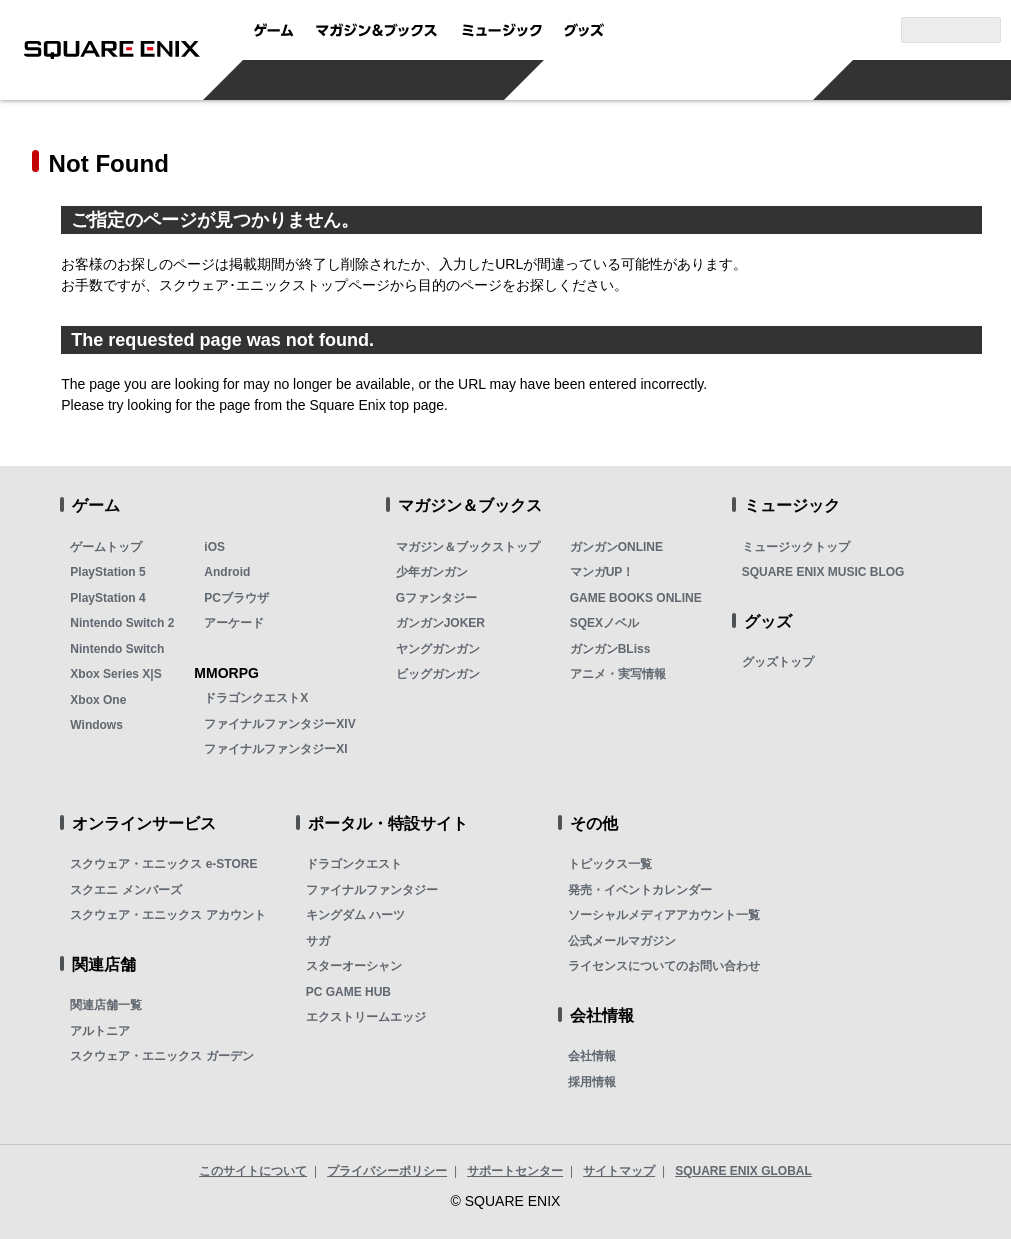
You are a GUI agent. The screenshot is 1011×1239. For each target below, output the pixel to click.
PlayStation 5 (107, 572)
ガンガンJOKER (440, 623)
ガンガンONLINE (616, 547)
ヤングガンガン (438, 649)
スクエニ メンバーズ (125, 890)
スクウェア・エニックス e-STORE (163, 864)
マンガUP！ (602, 572)
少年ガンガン (432, 572)
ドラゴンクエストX (256, 698)
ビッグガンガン (438, 674)
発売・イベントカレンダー (640, 890)
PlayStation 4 (107, 598)
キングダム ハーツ (355, 915)
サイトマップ (619, 1171)
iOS (214, 547)
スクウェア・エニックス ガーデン (161, 1056)
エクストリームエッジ (366, 1017)
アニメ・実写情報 (618, 674)
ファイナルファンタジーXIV (279, 724)
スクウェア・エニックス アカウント (167, 915)
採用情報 (592, 1082)
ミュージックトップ (796, 547)
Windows (96, 725)
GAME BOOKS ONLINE (636, 598)
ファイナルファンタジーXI (275, 749)
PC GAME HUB (348, 992)
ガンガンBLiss (610, 649)
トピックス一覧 (610, 864)
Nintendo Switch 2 (122, 623)
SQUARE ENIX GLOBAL (743, 1171)
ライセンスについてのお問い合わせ (664, 966)
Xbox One (98, 700)
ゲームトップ (106, 547)
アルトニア (100, 1031)
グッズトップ (778, 662)
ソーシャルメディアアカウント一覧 (664, 915)
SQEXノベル (604, 623)
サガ (318, 941)
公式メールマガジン (622, 941)
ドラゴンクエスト (354, 864)
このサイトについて (253, 1171)
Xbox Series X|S (115, 674)
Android (227, 572)
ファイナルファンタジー (372, 890)
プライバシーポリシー (387, 1171)
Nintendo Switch (117, 649)
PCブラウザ (236, 598)
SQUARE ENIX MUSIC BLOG (823, 572)
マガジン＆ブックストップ (468, 547)
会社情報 (592, 1056)
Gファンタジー (436, 598)
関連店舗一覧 (106, 1005)
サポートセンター (515, 1171)
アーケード (234, 623)
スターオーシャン (354, 966)
